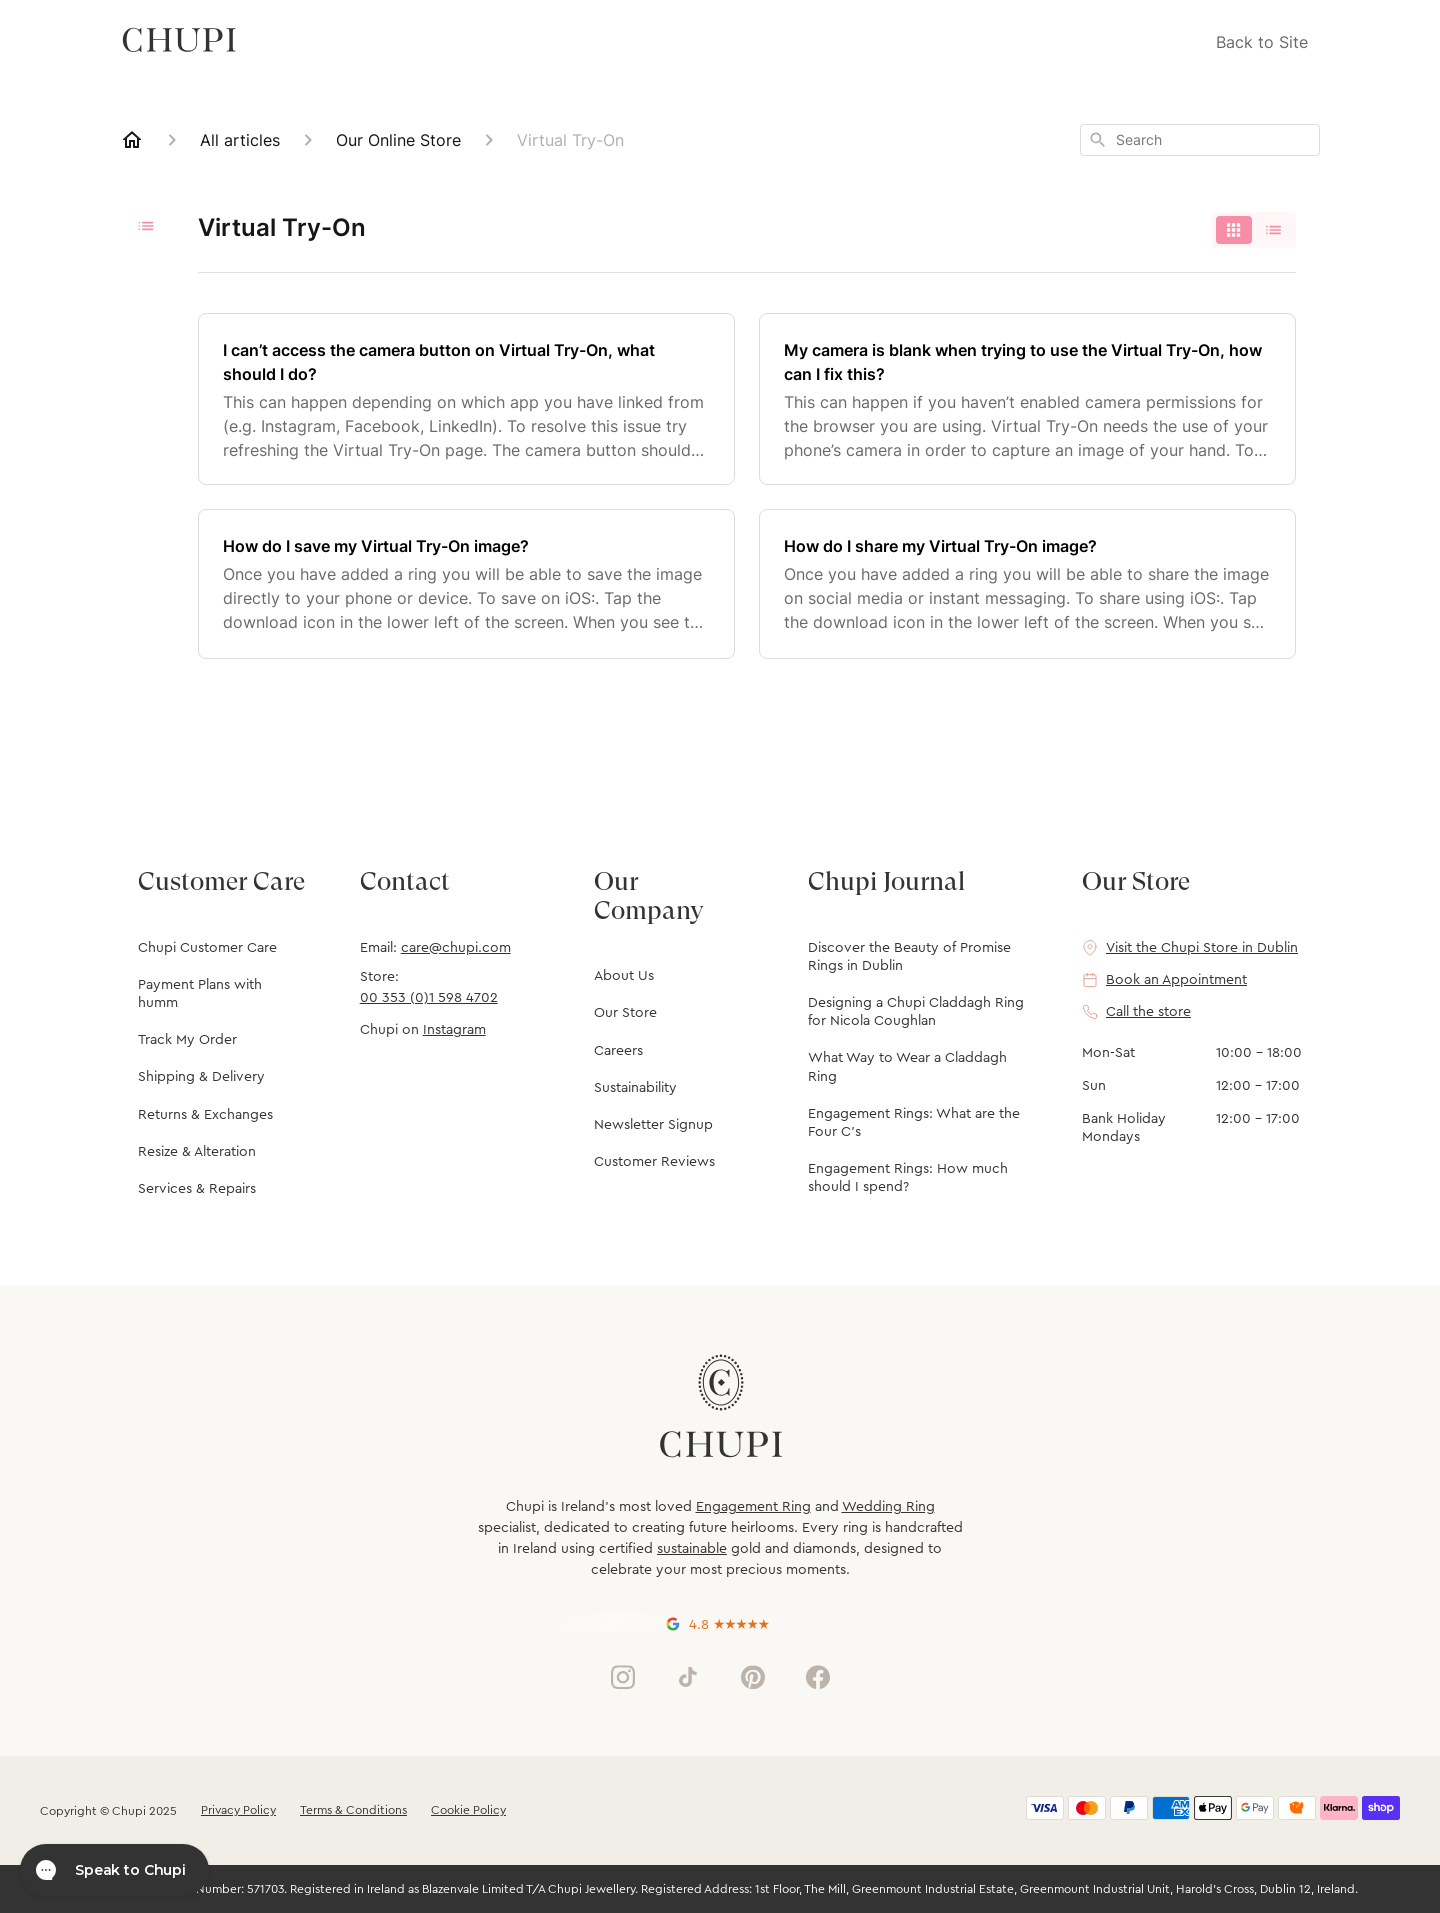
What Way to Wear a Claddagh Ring (907, 1067)
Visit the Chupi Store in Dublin (1202, 948)
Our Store (625, 1013)
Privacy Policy (238, 1810)
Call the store (1148, 1012)
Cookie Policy (468, 1810)
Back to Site (1262, 42)
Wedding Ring (888, 1507)
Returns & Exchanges (205, 1115)
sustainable (692, 1549)
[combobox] (1200, 140)
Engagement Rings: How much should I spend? (908, 1178)
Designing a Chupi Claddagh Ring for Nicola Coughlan (916, 1012)
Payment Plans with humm (200, 994)
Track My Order (187, 1040)
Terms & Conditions (353, 1810)
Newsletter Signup (653, 1125)
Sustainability (635, 1088)
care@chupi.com (456, 948)
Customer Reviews (654, 1162)
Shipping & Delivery (201, 1077)
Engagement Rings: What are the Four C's (914, 1123)
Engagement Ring (753, 1507)
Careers (618, 1051)
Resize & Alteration (197, 1152)
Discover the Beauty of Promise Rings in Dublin (909, 957)
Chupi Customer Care (207, 948)
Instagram (454, 1030)
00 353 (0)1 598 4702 (429, 998)
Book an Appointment (1176, 980)
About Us (624, 976)
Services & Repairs (197, 1189)
